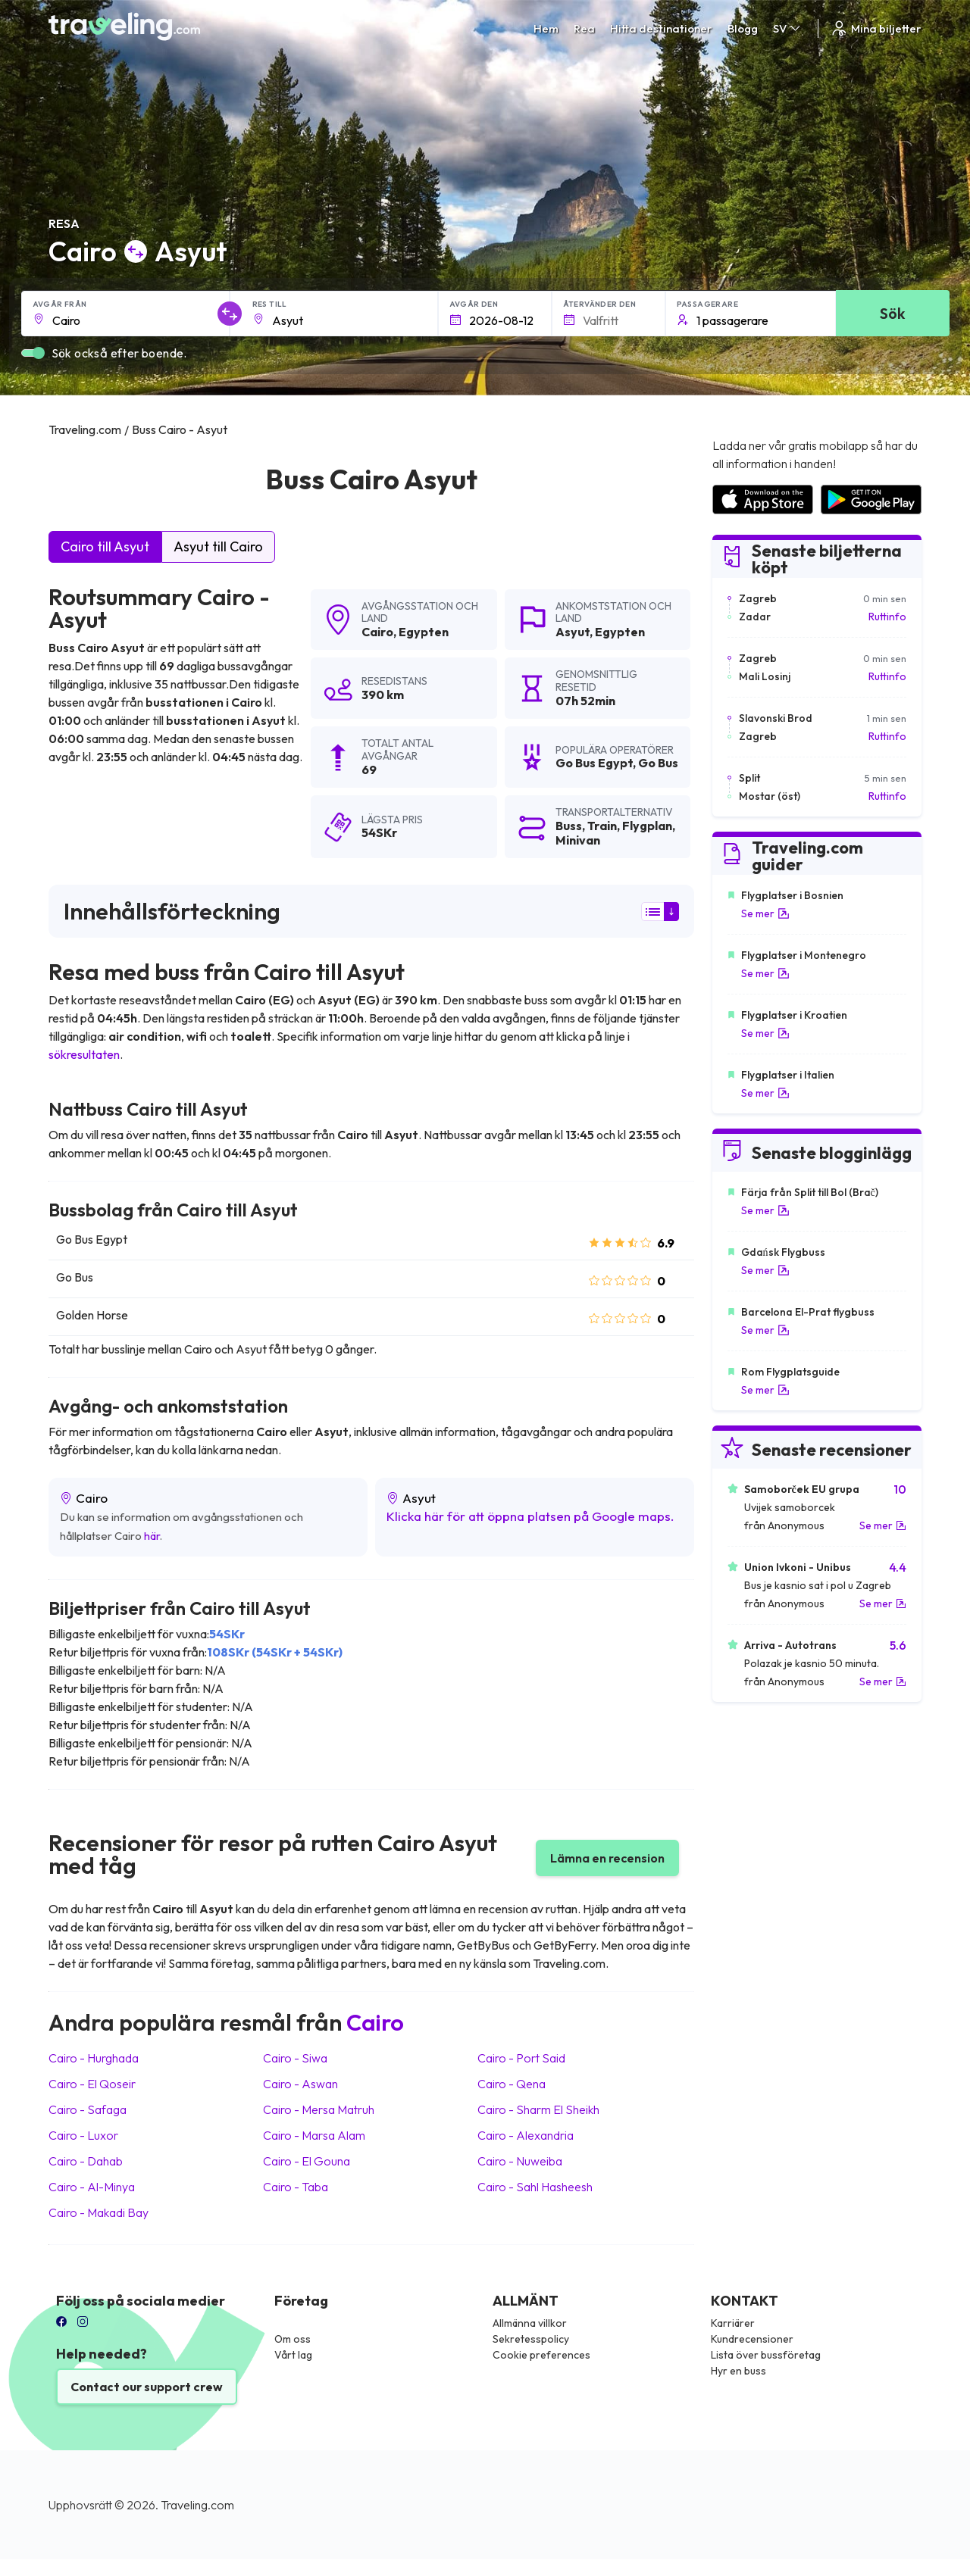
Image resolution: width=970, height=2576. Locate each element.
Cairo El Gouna (306, 2161)
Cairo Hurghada (93, 2057)
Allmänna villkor (530, 2323)
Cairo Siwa (295, 2057)
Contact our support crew (146, 2386)
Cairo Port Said (521, 2057)
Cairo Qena (511, 2083)
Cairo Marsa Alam (314, 2135)
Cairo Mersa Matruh (318, 2109)
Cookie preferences (541, 2355)
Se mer (765, 913)
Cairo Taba (295, 2186)
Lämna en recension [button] (607, 1858)
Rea (584, 28)
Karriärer (733, 2323)
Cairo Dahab (85, 2161)
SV (788, 28)
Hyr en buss (738, 2371)
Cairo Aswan (300, 2083)
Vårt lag (293, 2355)
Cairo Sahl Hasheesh (535, 2186)
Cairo (377, 631)
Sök (892, 313)
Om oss (292, 2339)
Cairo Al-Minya (91, 2186)
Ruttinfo (887, 616)
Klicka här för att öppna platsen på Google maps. (530, 1516)
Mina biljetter (876, 28)
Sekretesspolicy (531, 2339)
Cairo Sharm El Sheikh (538, 2109)
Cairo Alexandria (525, 2135)
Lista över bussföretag (766, 2355)
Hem (546, 28)
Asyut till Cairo (218, 546)
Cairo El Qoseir (92, 2083)
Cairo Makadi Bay (98, 2212)
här (152, 1535)
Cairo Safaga (87, 2109)
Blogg (743, 28)
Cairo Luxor (83, 2135)
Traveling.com (197, 2504)
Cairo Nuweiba (519, 2161)
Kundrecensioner (752, 2339)
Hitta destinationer (661, 28)
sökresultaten (84, 1054)
